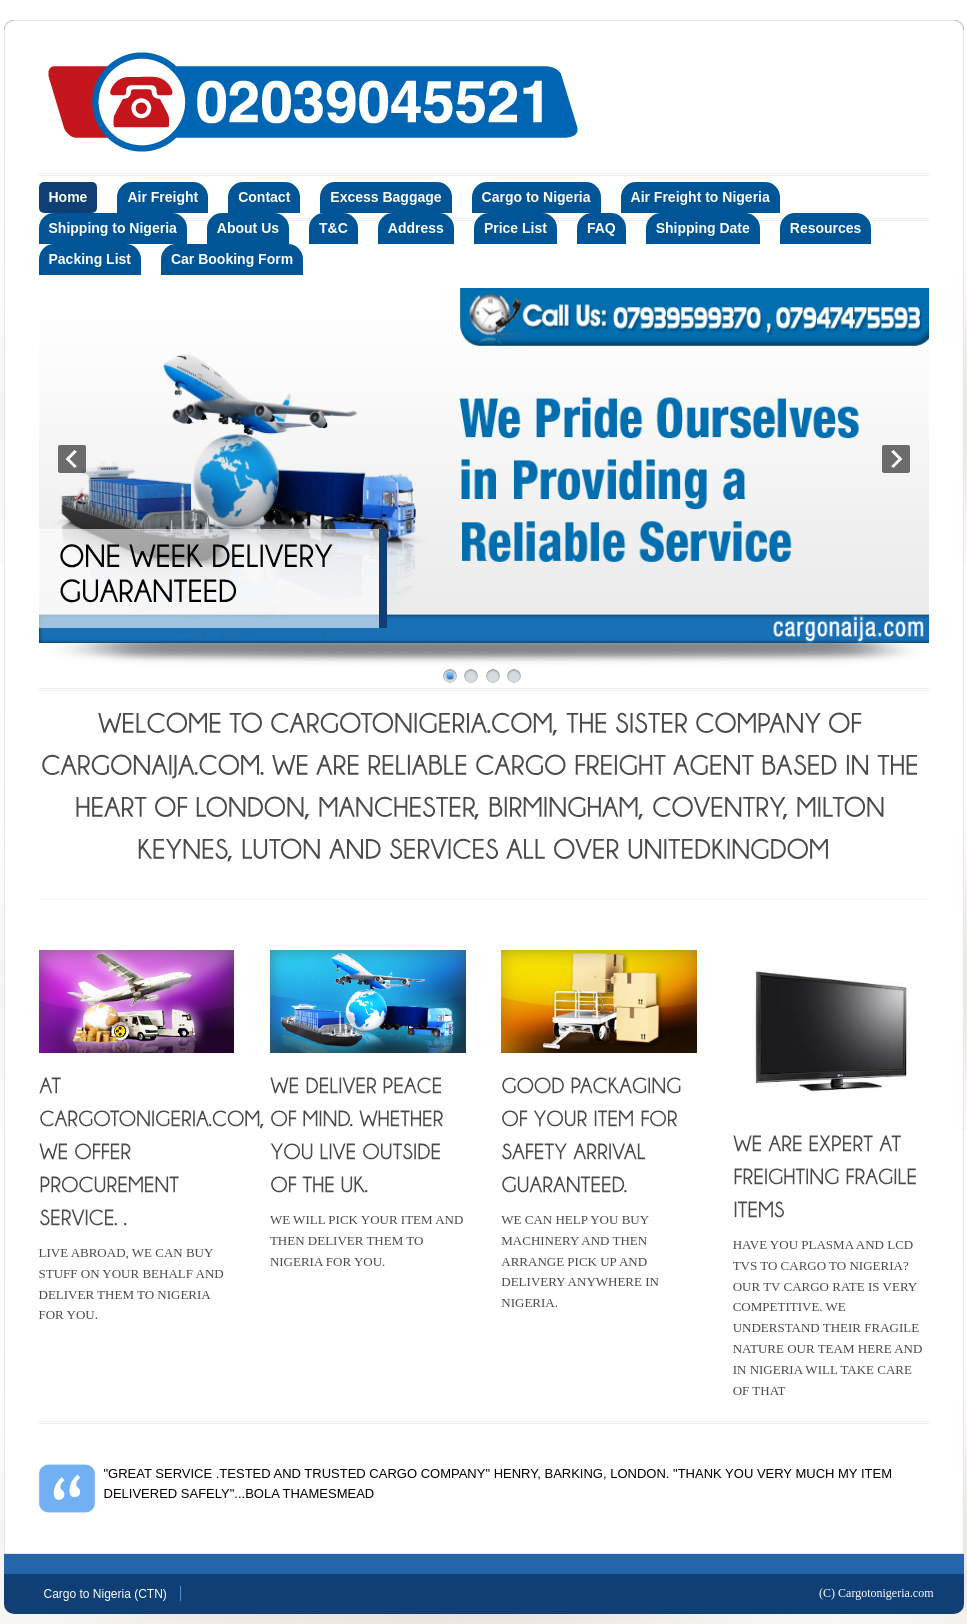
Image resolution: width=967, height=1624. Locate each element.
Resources (826, 228)
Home (68, 197)
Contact (264, 197)
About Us (248, 228)
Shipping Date (703, 228)
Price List (515, 228)
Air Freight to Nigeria (700, 197)
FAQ (601, 228)
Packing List (90, 259)
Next (896, 459)
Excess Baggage (385, 197)
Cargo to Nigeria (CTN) (105, 1594)
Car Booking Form (232, 259)
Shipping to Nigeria (113, 228)
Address (416, 228)
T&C (333, 228)
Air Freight (162, 197)
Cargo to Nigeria (536, 197)
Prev (72, 459)
